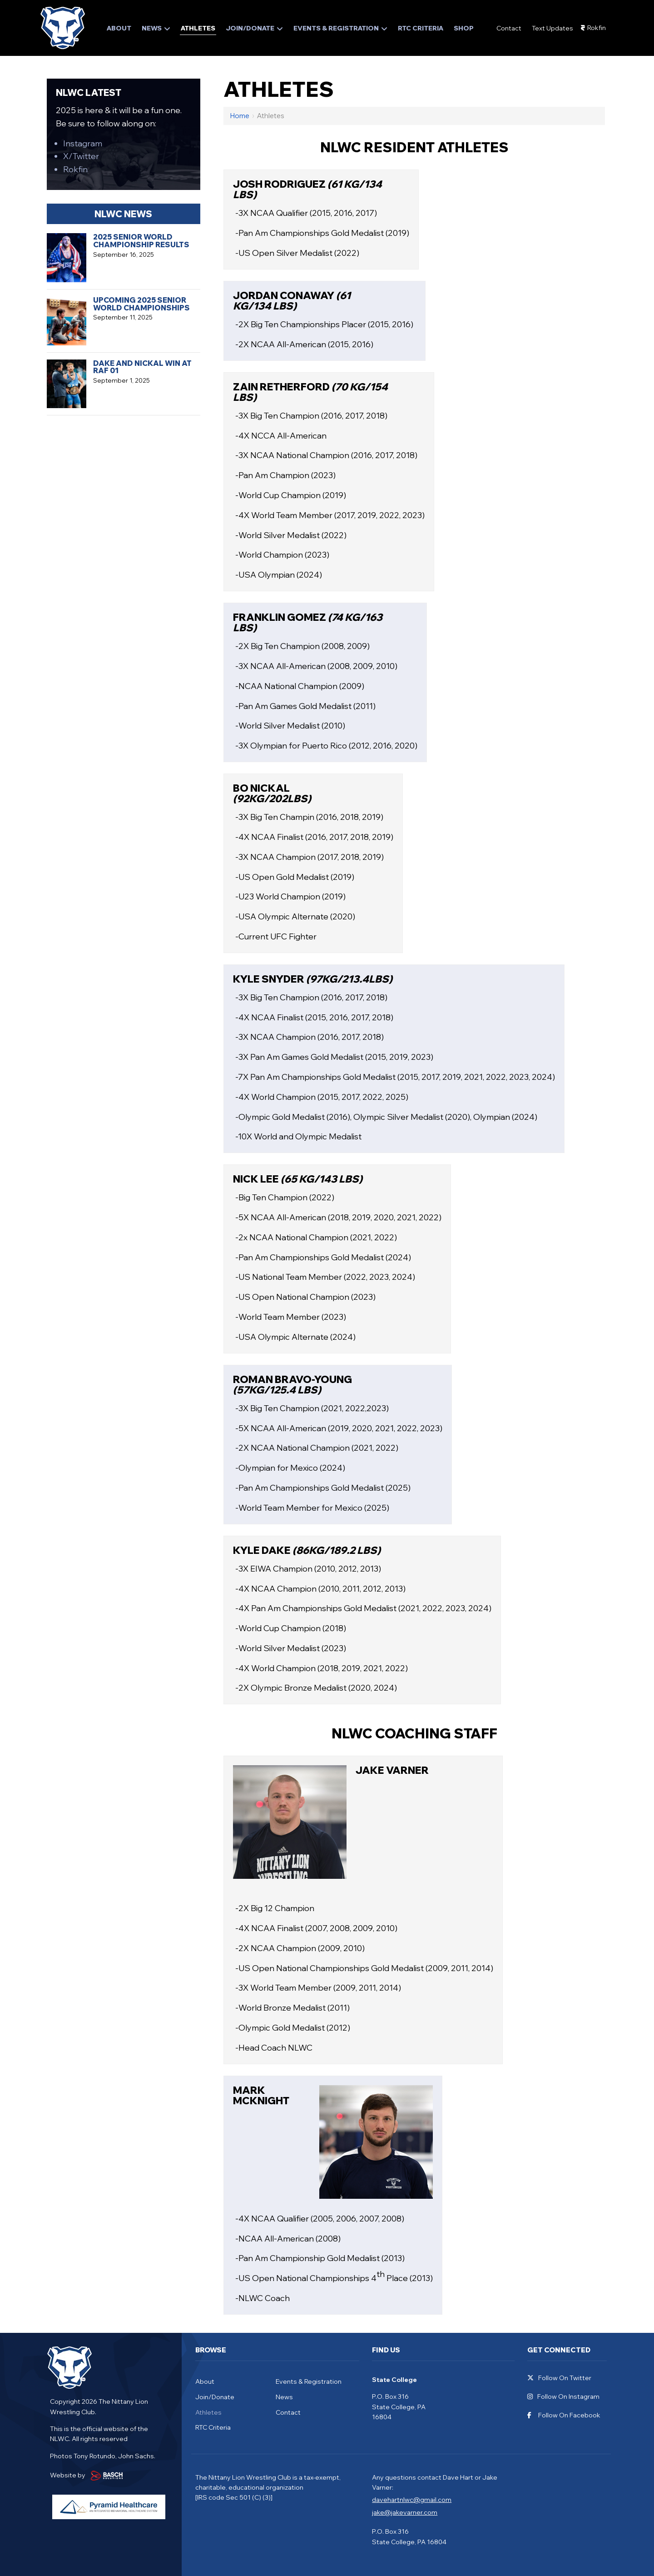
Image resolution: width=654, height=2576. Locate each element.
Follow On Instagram (563, 2396)
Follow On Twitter (559, 2378)
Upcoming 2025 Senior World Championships (141, 303)
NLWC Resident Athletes (414, 147)
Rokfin (596, 28)
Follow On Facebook (563, 2415)
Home (239, 115)
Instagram (82, 143)
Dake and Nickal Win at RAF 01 (142, 367)
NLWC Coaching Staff (414, 1733)
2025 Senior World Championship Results (141, 240)
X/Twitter (81, 156)
